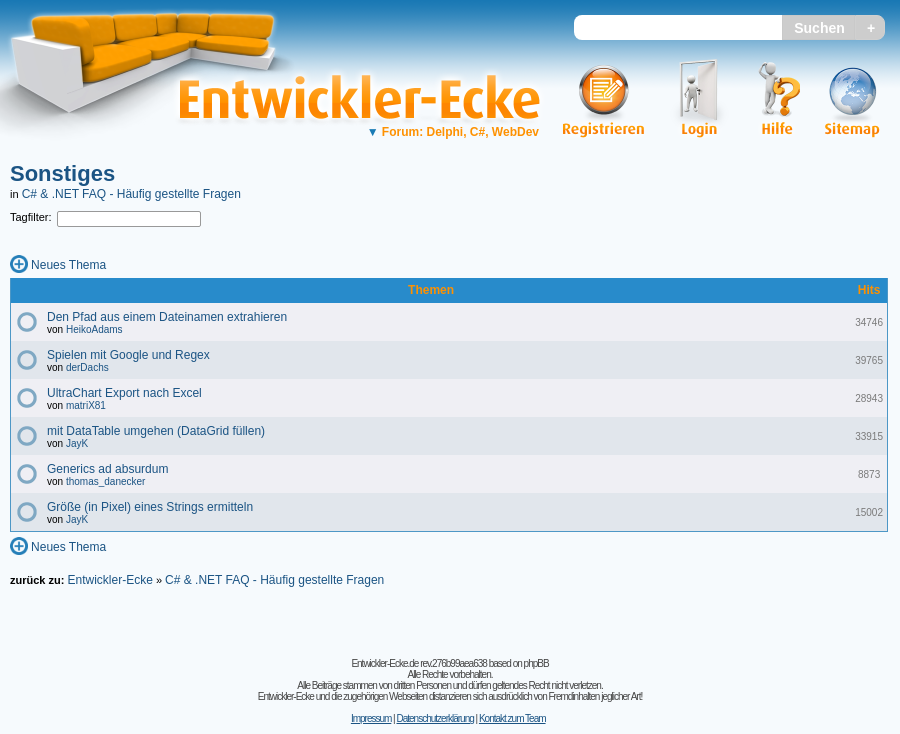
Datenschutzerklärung (434, 718)
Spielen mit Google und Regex (128, 355)
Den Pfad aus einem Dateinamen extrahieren (167, 317)
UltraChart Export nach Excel (124, 393)
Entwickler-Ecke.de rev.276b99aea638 (418, 663)
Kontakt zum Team (512, 718)
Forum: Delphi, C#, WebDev (453, 132)
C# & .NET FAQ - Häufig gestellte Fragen (131, 194)
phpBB (536, 663)
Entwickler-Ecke (109, 580)
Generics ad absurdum (107, 469)
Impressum (371, 718)
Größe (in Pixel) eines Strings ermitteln (150, 507)
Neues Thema (68, 265)
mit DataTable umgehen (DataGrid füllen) (156, 431)
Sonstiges (62, 173)
